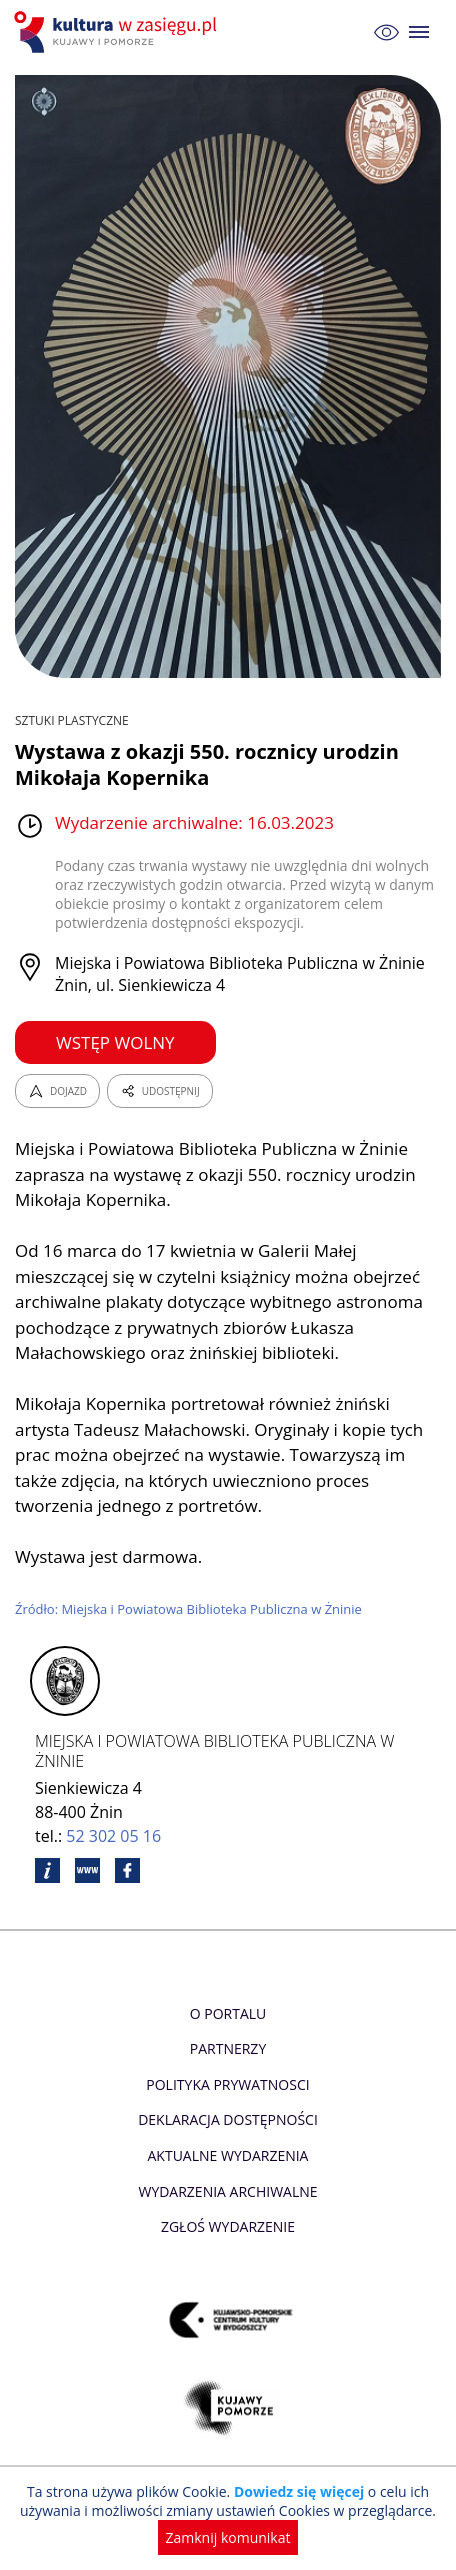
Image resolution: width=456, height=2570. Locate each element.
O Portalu (228, 2013)
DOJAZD (57, 1091)
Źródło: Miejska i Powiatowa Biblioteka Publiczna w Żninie (188, 1609)
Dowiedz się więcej (299, 2491)
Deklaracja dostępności (228, 2119)
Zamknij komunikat (228, 2537)
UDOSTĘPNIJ (160, 1091)
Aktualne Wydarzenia (228, 2155)
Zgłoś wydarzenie (228, 2226)
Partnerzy (228, 2048)
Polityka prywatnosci (227, 2084)
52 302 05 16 (113, 1836)
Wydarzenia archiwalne (227, 2191)
